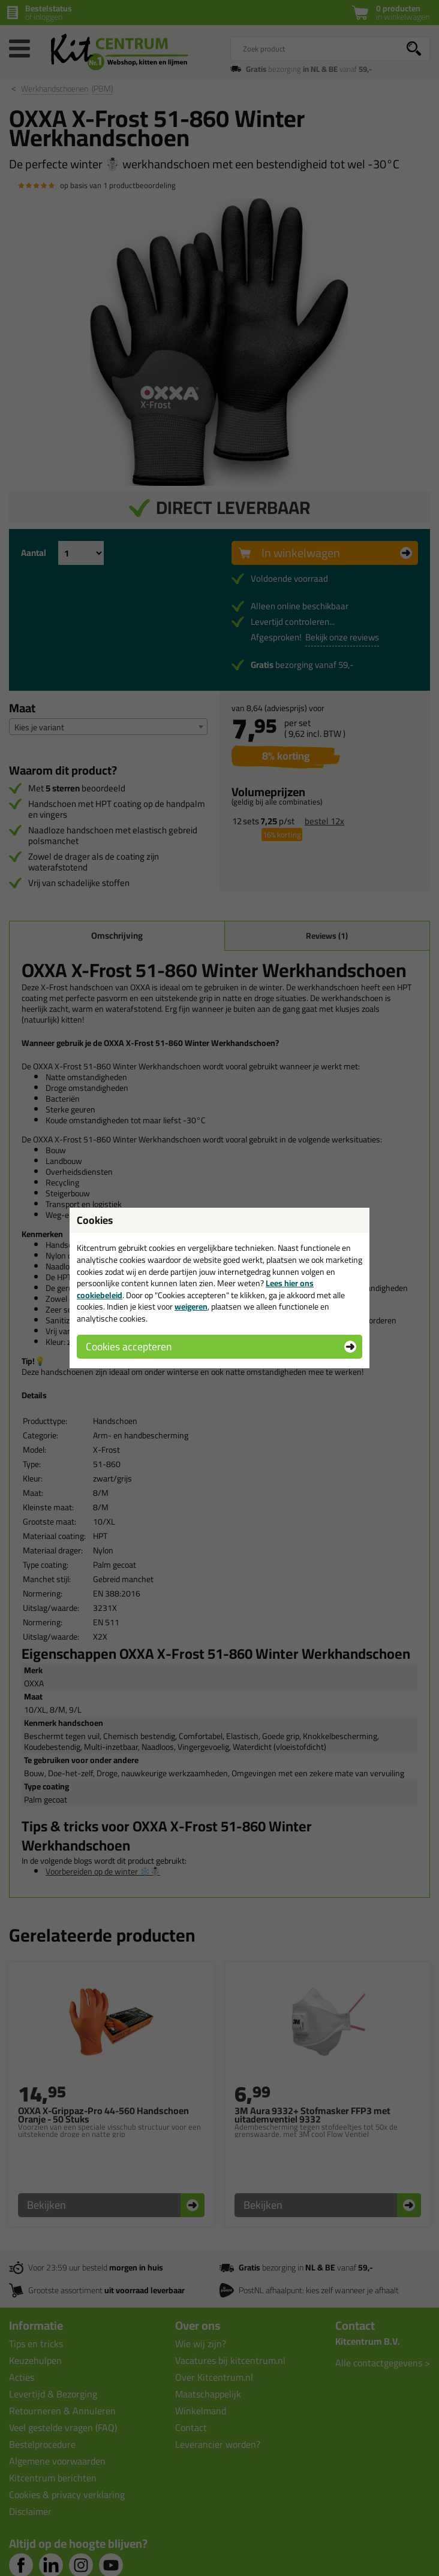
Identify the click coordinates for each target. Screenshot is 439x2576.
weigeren (191, 1306)
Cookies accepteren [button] (129, 1346)
